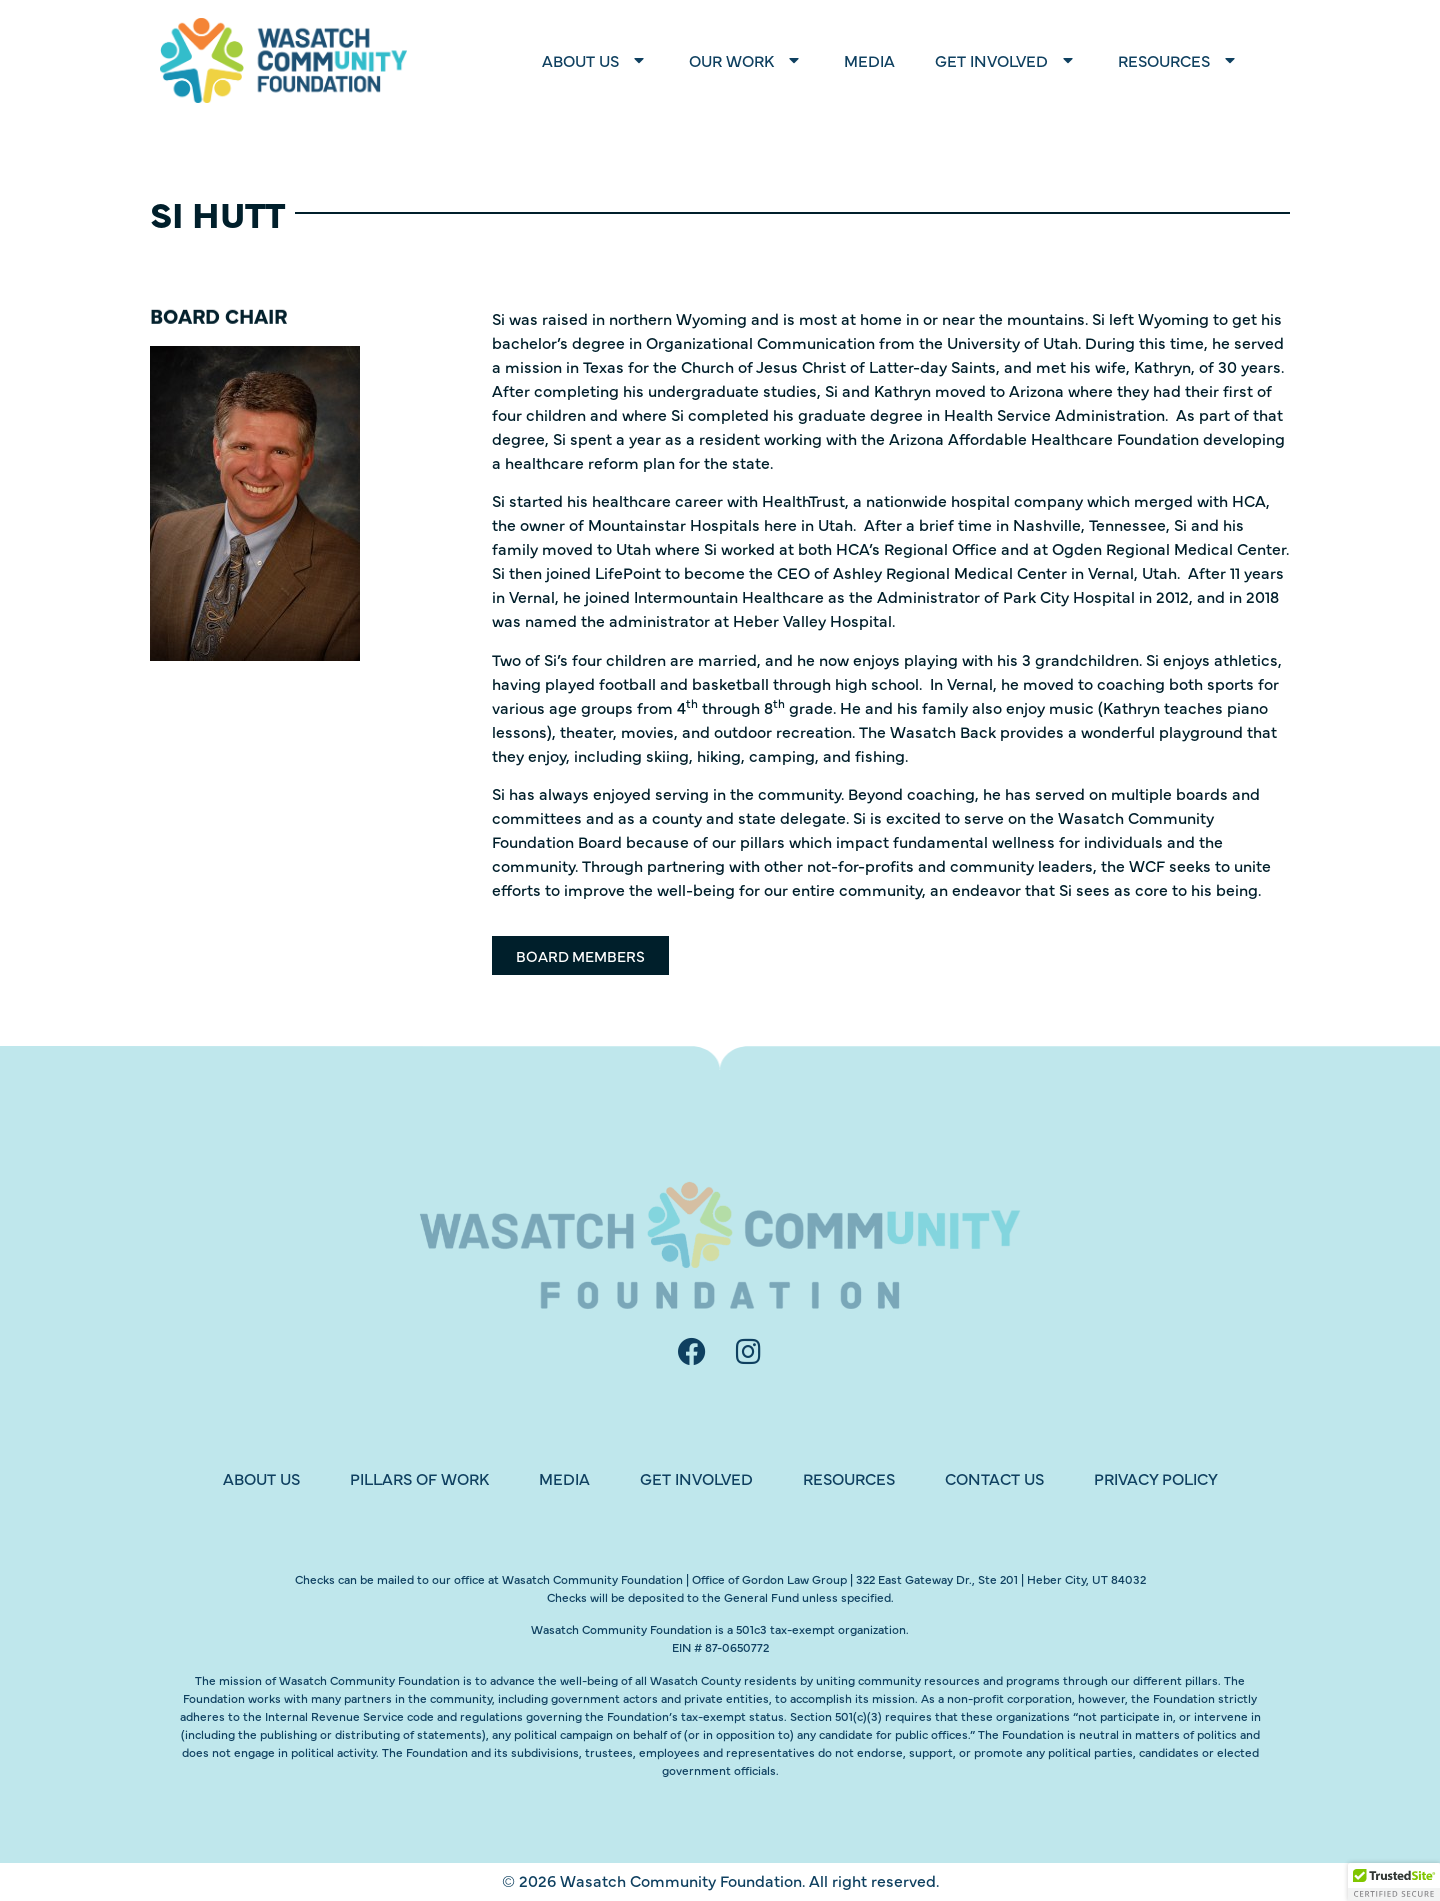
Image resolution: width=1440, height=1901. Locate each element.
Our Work (746, 60)
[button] (1394, 1882)
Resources (1179, 60)
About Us (595, 60)
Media (869, 60)
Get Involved (1006, 60)
